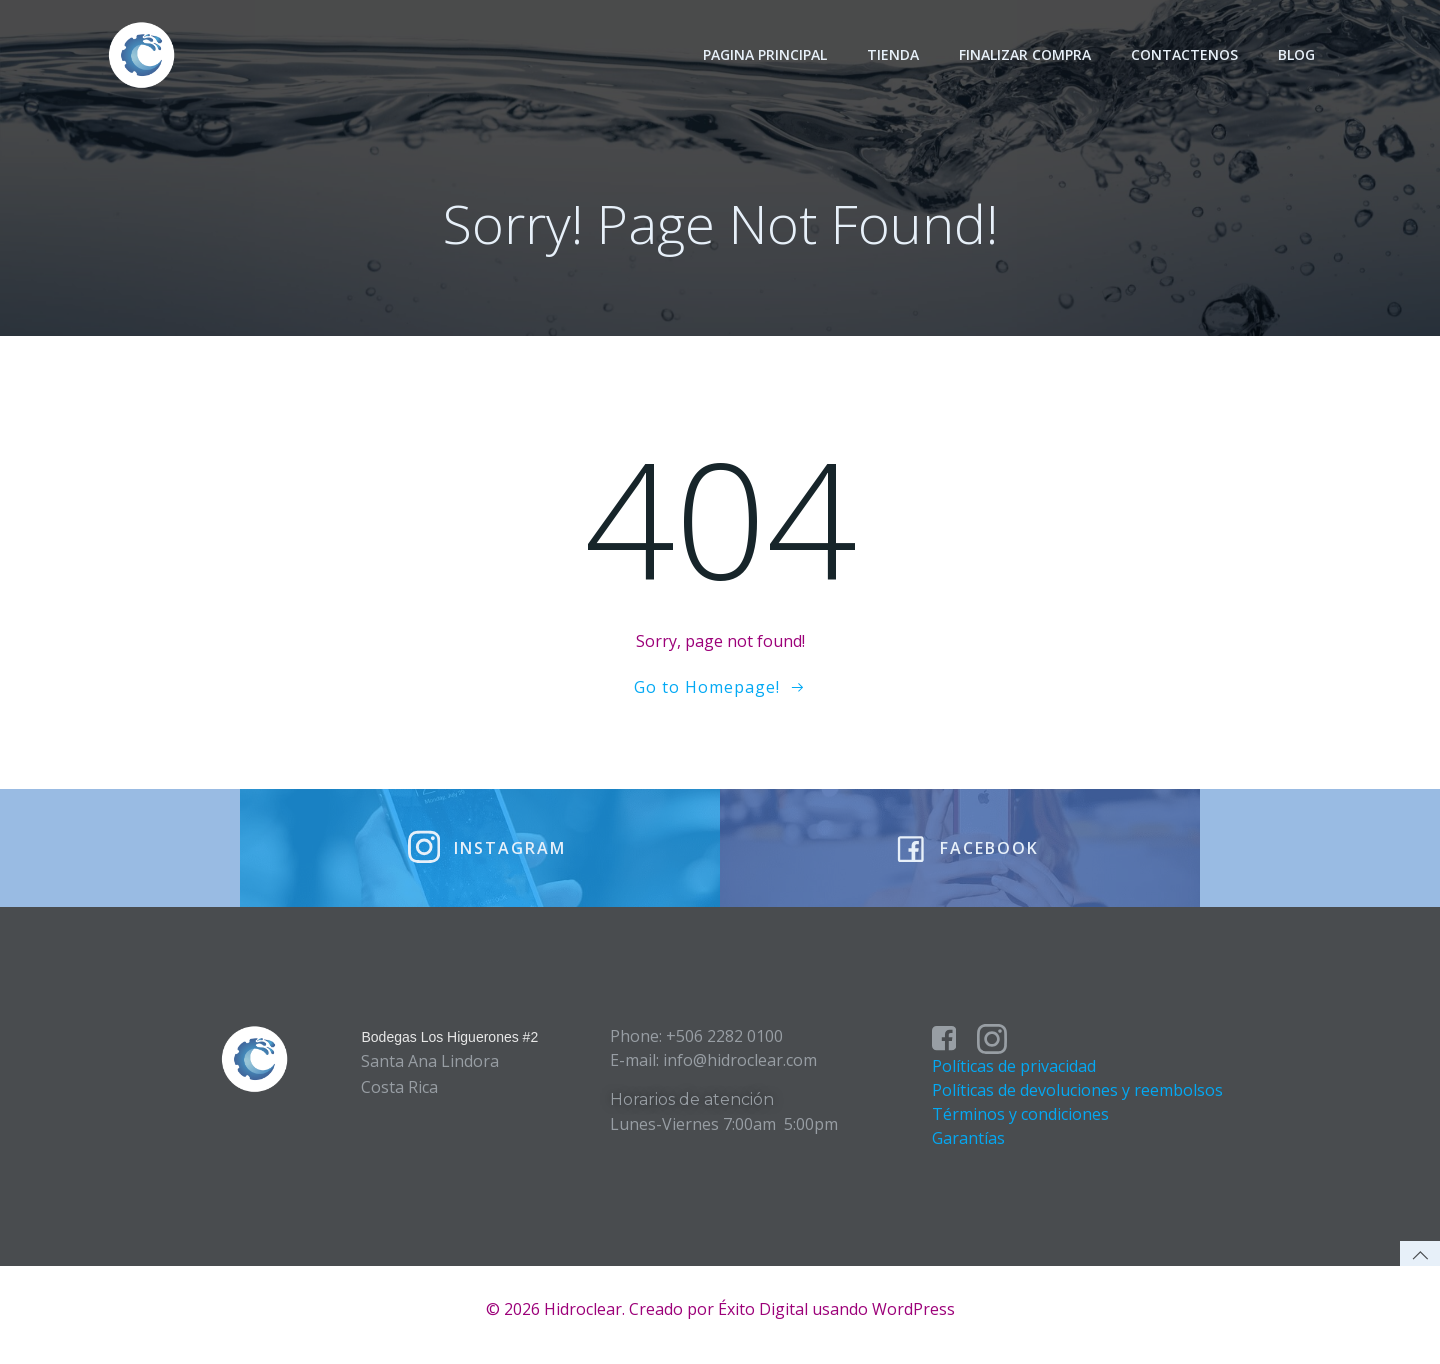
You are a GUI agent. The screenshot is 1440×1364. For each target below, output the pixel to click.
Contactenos (1185, 54)
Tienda (894, 54)
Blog (1297, 54)
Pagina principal (766, 54)
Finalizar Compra (1026, 54)
